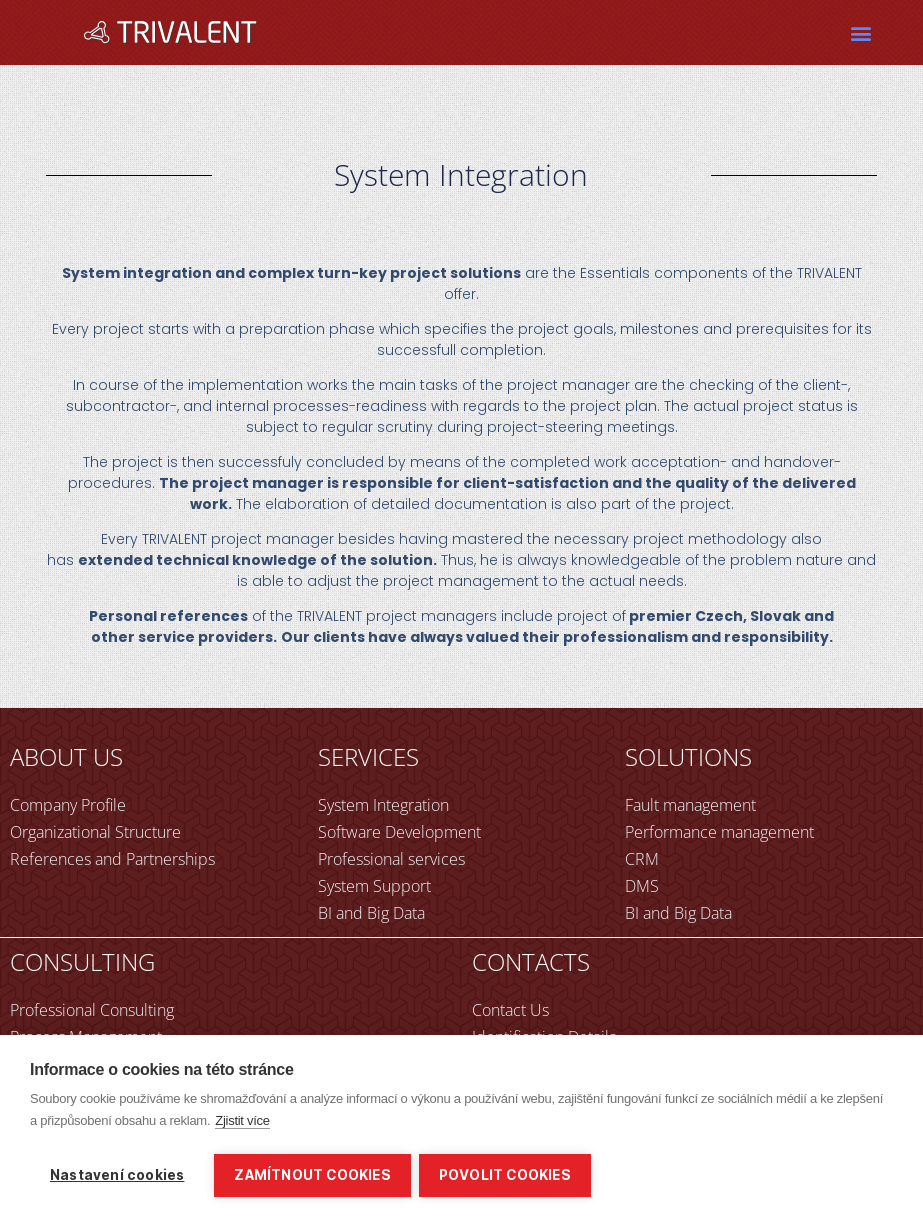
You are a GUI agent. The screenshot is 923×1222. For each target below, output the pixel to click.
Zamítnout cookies (312, 1175)
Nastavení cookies (117, 1175)
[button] (860, 32)
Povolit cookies (507, 1175)
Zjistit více (242, 1122)
